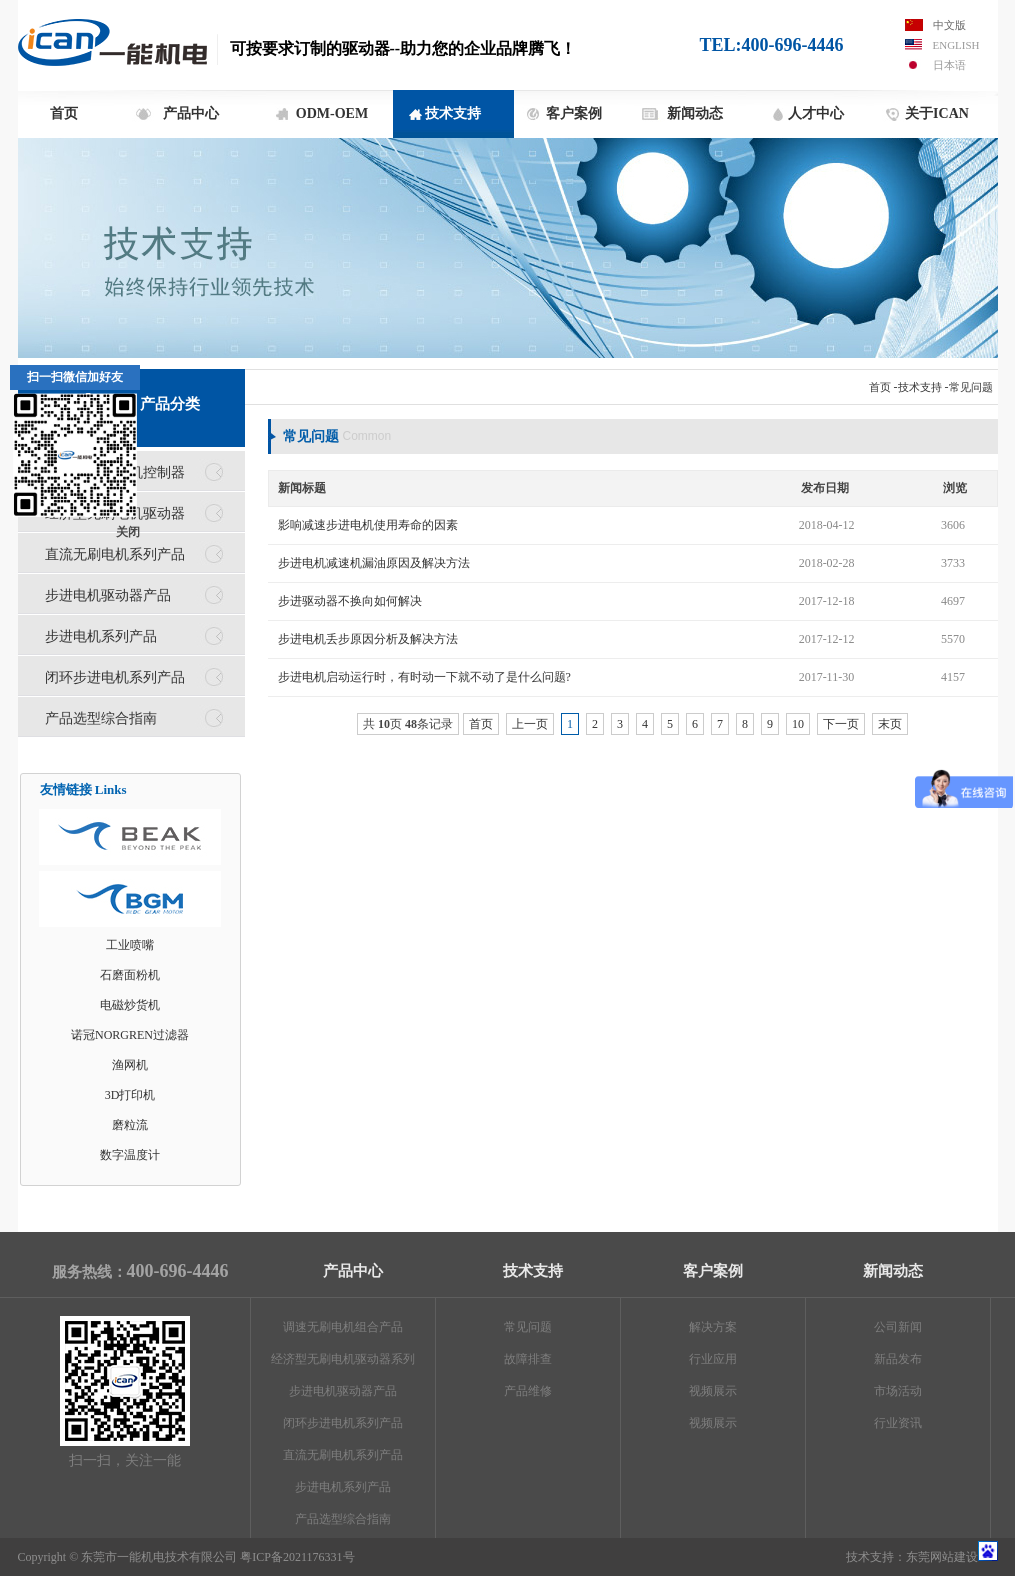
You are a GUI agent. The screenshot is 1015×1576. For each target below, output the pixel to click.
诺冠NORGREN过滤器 (130, 1035)
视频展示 (713, 1391)
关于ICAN (937, 113)
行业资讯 (898, 1423)
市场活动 (898, 1391)
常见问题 (971, 387)
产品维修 (528, 1391)
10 (798, 724)
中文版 (949, 25)
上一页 (530, 724)
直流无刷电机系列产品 (115, 554)
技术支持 (453, 113)
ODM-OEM (332, 113)
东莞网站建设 (942, 1557)
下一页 (841, 724)
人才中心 (816, 113)
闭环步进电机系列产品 (115, 677)
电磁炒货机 (130, 1005)
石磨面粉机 (130, 975)
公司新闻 (898, 1327)
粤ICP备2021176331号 (297, 1557)
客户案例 (574, 113)
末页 (890, 724)
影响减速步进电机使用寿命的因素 (368, 525)
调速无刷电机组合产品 (343, 1327)
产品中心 (191, 113)
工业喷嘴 (130, 945)
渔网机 (130, 1065)
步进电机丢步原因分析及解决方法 (368, 639)
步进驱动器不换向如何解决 (350, 601)
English (956, 45)
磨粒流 (130, 1125)
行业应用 (713, 1359)
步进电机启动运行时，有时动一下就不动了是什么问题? (424, 677)
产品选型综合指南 (101, 718)
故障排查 (528, 1359)
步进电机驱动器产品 (108, 595)
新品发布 (898, 1359)
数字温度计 (130, 1155)
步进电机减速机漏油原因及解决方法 (374, 563)
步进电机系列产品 (101, 636)
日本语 (949, 65)
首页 (64, 113)
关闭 (128, 532)
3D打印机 (130, 1095)
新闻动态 (695, 113)
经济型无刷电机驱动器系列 (343, 1359)
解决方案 (713, 1327)
